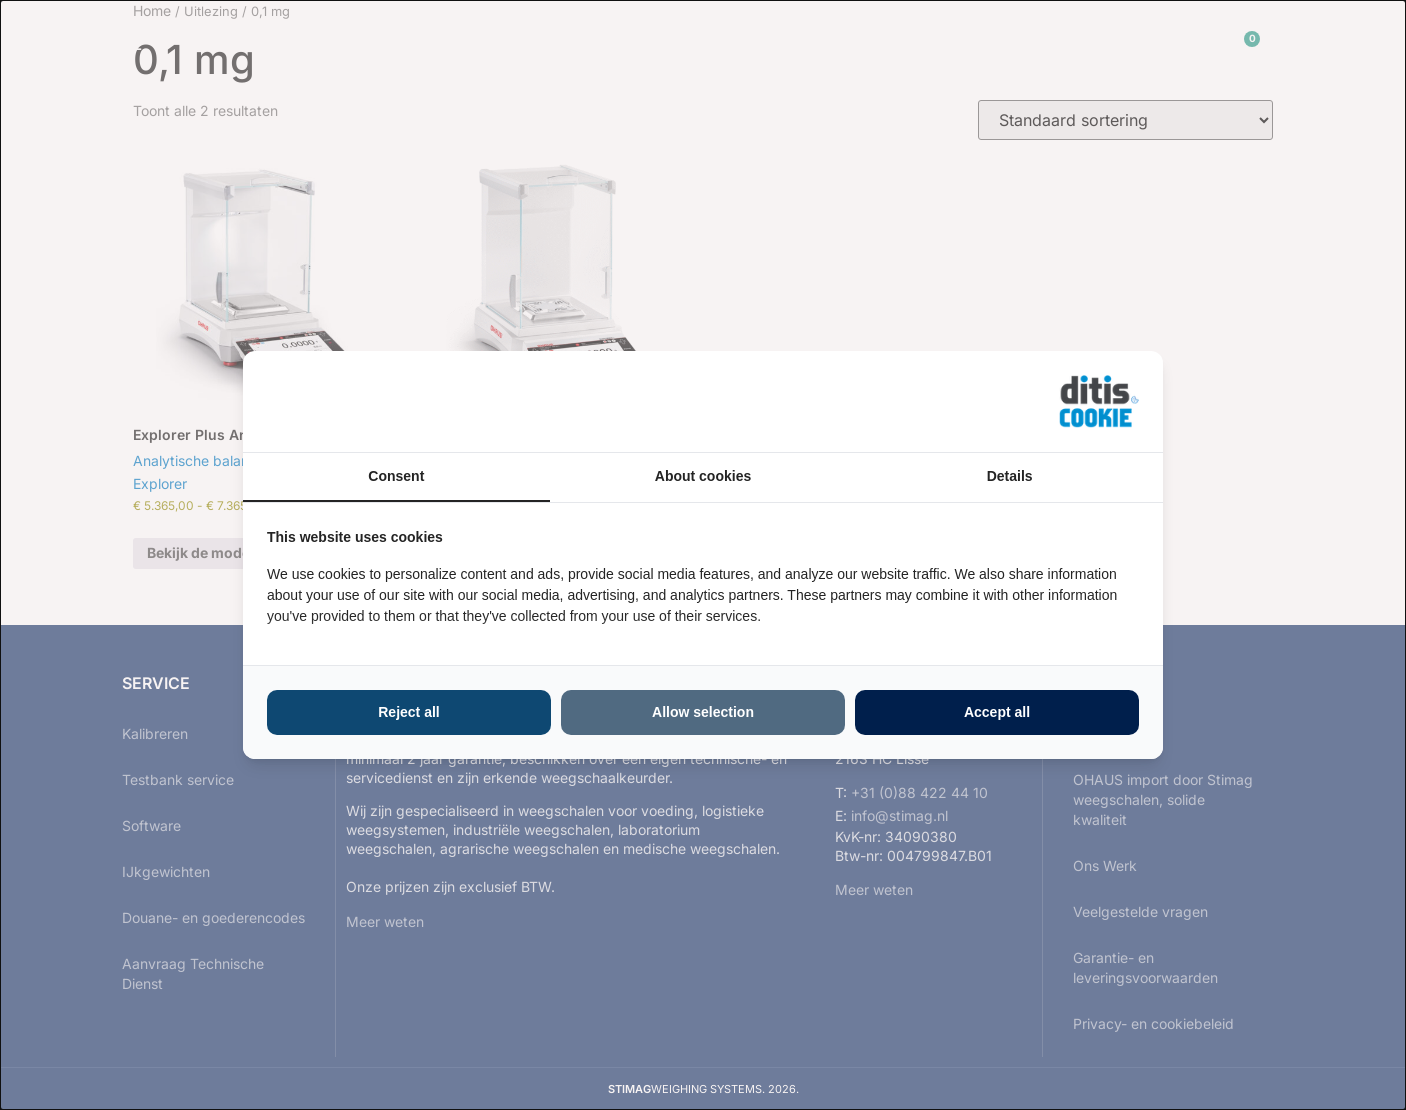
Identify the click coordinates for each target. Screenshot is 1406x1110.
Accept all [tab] (997, 712)
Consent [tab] (396, 476)
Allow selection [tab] (703, 712)
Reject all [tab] (408, 712)
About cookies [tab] (703, 476)
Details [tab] (1010, 476)
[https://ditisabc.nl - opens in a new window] (1099, 402)
